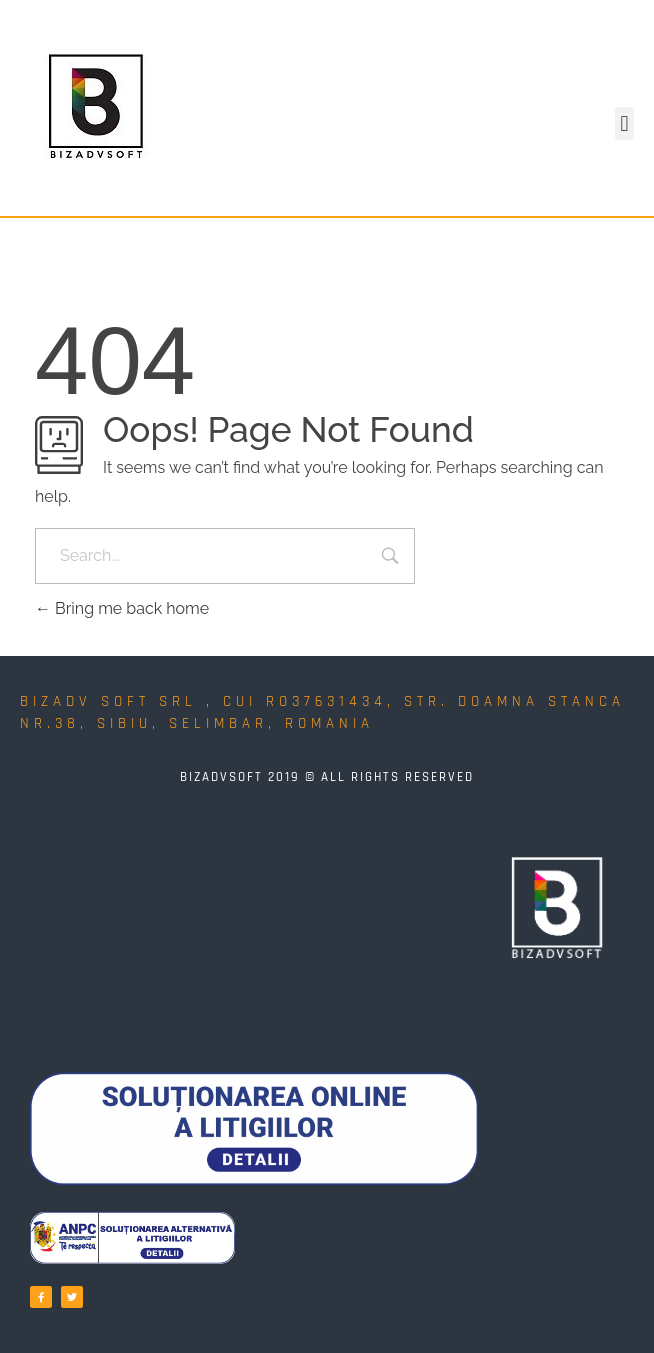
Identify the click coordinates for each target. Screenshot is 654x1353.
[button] (624, 123)
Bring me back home (122, 608)
